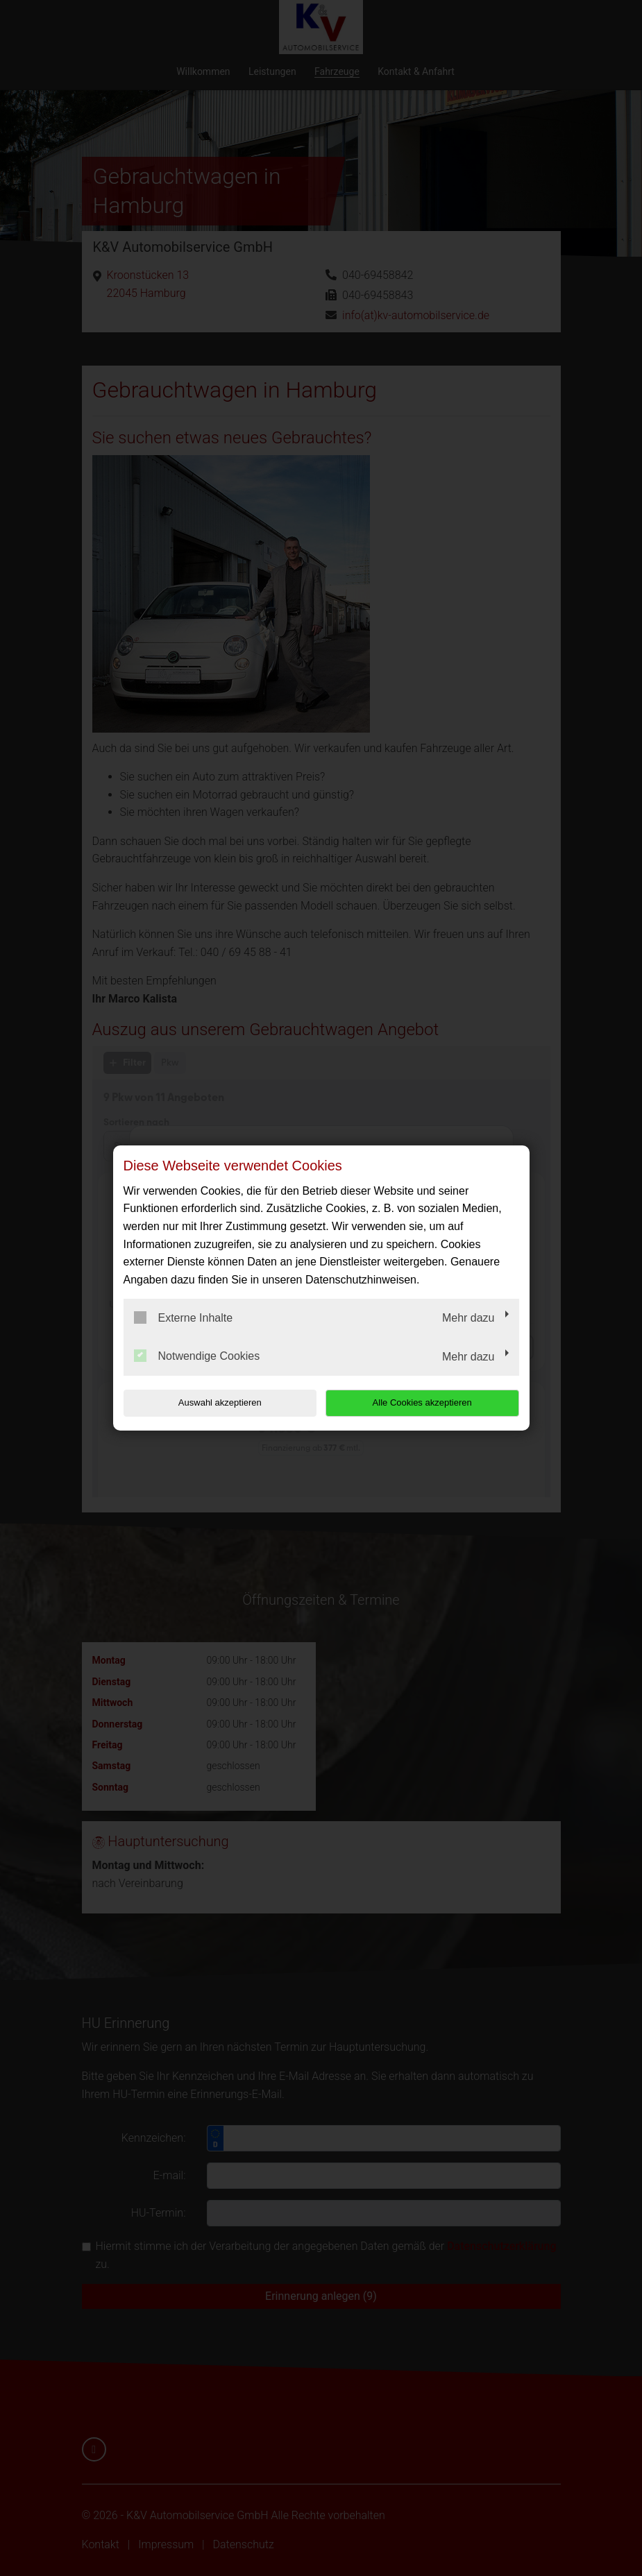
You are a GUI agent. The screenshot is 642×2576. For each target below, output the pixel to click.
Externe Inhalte (183, 1317)
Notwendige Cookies (197, 1355)
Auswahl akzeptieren (212, 1402)
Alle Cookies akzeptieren (430, 1402)
